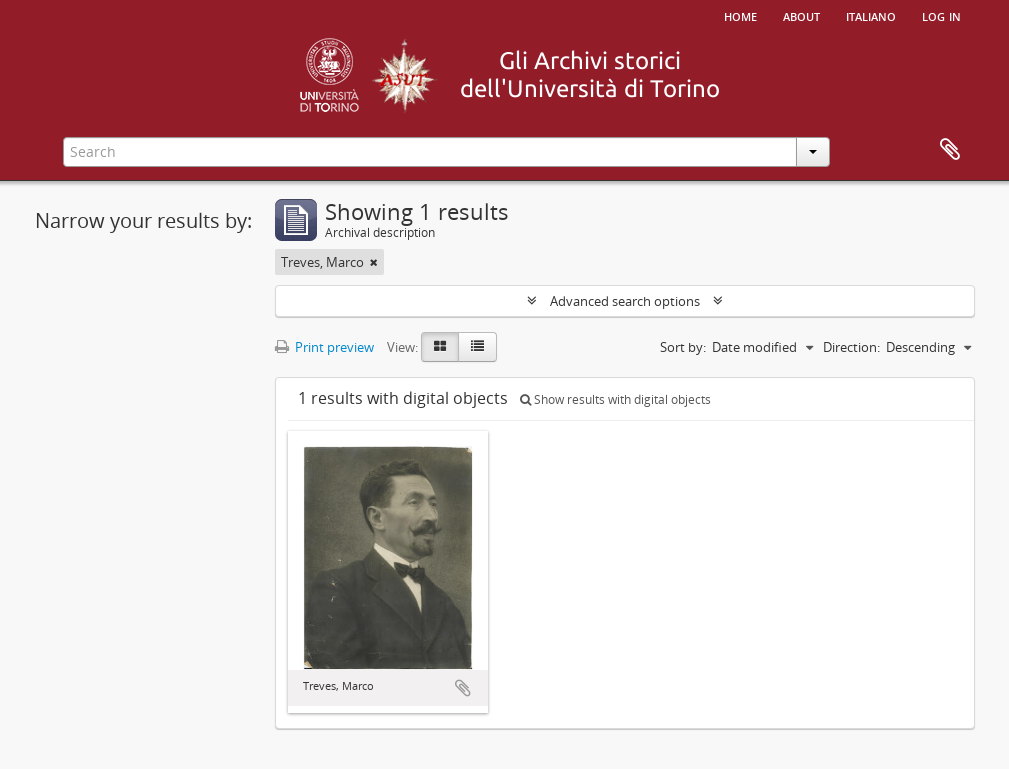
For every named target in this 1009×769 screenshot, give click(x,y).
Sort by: (683, 347)
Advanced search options (625, 301)
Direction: (851, 347)
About (801, 15)
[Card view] (440, 347)
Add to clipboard (463, 688)
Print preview (324, 347)
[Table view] (477, 347)
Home (740, 15)
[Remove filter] (374, 262)
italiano (871, 15)
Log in (941, 15)
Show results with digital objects (615, 399)
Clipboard (950, 150)
